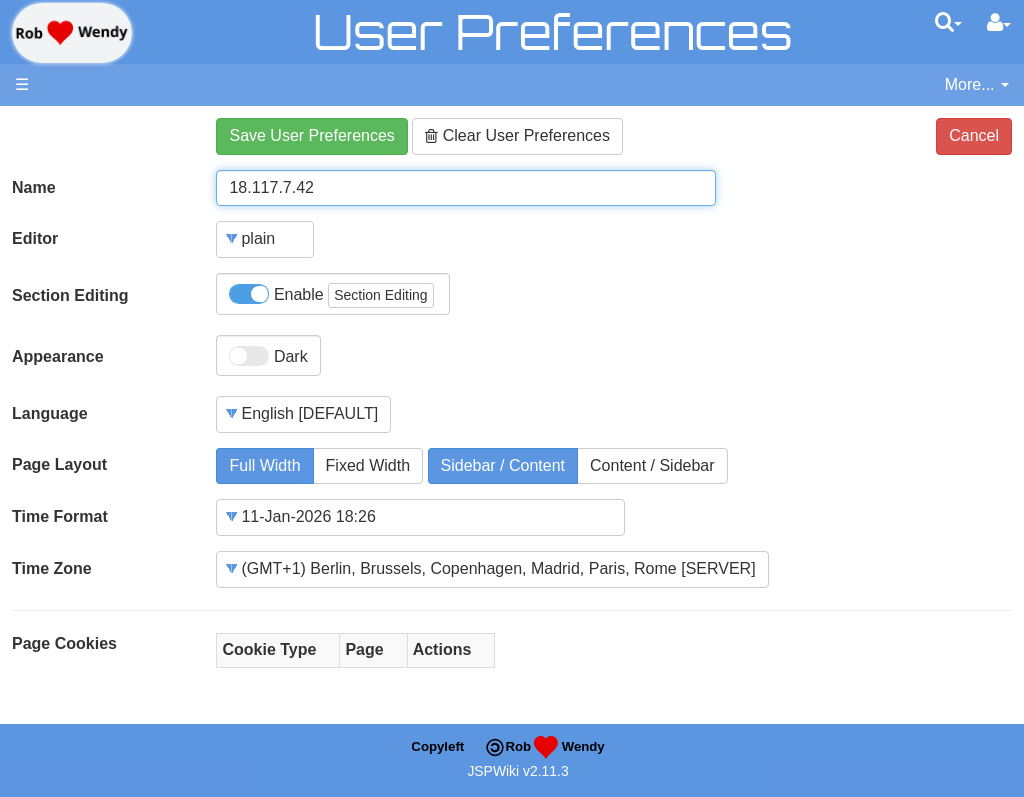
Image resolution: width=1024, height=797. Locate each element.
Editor (35, 238)
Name (34, 187)
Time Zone (52, 568)
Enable (331, 295)
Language (50, 413)
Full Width (264, 465)
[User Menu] (999, 23)
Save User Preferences (311, 135)
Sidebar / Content (503, 465)
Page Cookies (64, 643)
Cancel (974, 135)
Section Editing (70, 295)
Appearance (58, 356)
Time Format (60, 516)
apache (72, 33)
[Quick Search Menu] (948, 22)
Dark (268, 356)
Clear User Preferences (517, 135)
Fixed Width (368, 465)
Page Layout (59, 464)
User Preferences (552, 31)
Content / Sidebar (652, 465)
